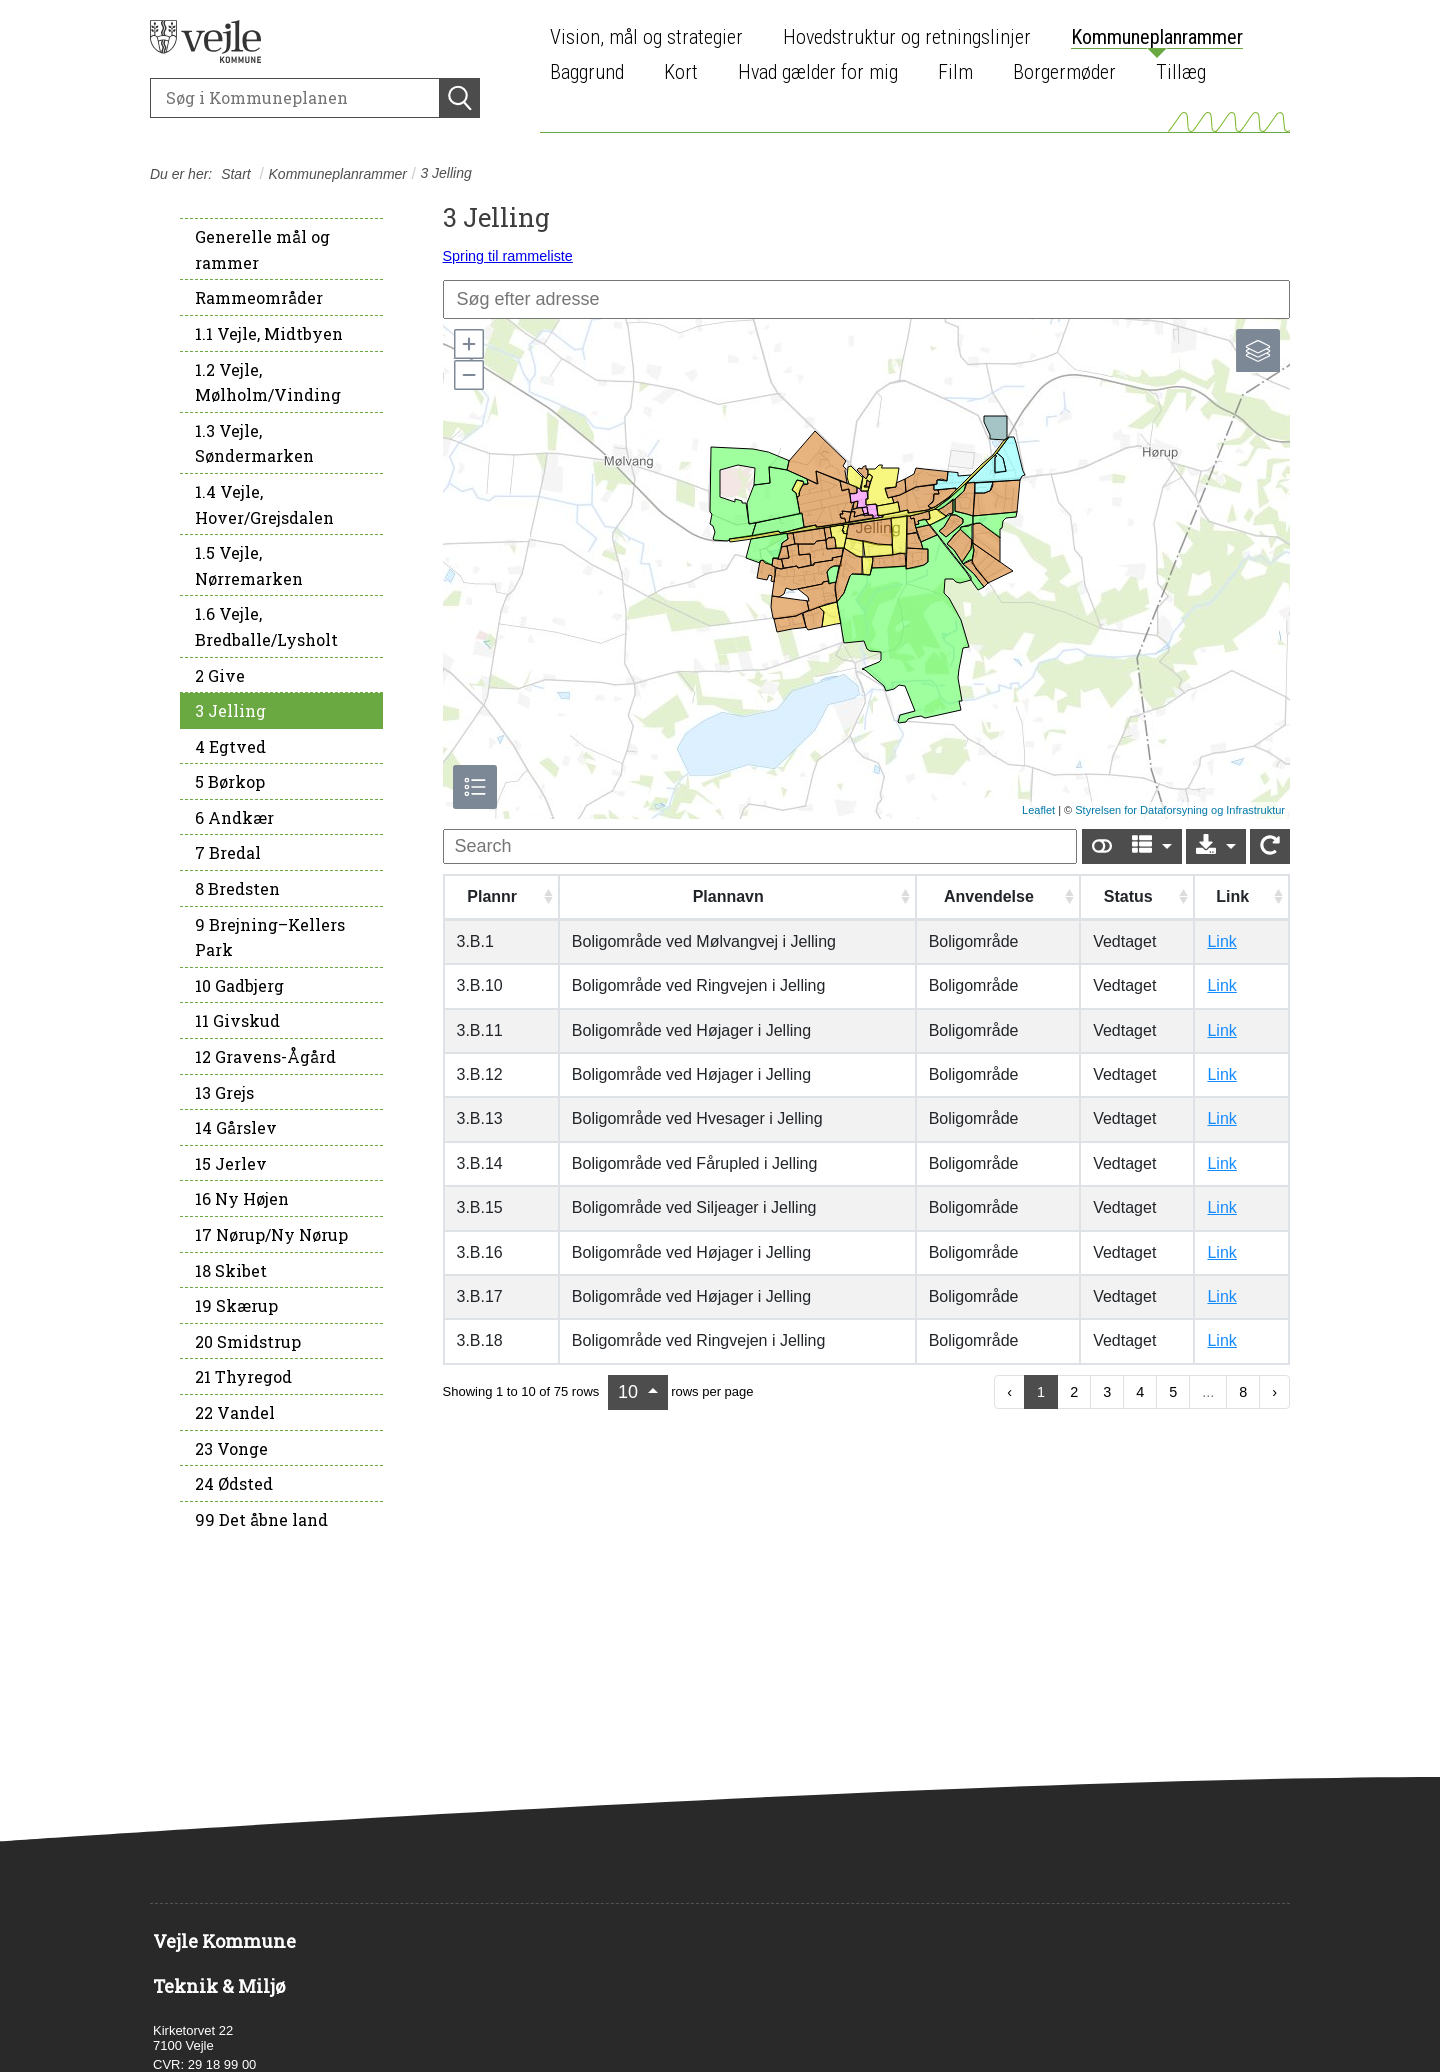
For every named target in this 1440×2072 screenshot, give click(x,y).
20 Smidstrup (248, 1341)
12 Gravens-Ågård (265, 1056)
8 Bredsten (237, 888)
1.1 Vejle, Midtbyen (269, 333)
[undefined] (760, 846)
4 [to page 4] (1140, 1392)
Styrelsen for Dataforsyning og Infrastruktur (1180, 810)
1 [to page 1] (1041, 1392)
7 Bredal (228, 852)
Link (1221, 941)
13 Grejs (224, 1092)
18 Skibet (231, 1270)
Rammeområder (259, 297)
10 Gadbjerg (239, 985)
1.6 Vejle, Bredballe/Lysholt (266, 626)
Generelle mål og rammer (262, 249)
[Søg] (295, 98)
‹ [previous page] (1009, 1392)
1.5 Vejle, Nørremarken (249, 565)
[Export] (1216, 846)
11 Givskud (237, 1020)
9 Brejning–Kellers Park (270, 937)
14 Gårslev (236, 1127)
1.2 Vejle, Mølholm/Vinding (268, 382)
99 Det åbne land (261, 1519)
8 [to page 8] (1243, 1392)
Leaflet (1038, 810)
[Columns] (1152, 846)
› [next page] (1274, 1392)
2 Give (220, 675)
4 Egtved (230, 746)
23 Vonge (231, 1448)
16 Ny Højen (242, 1198)
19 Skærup (236, 1305)
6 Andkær (234, 817)
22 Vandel (235, 1412)
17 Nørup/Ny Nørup (271, 1234)
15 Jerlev (231, 1163)
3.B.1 (475, 941)
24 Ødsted (234, 1483)
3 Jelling (230, 710)
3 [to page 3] (1107, 1392)
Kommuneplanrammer (338, 174)
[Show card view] (1102, 846)
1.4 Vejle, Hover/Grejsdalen (264, 504)
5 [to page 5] (1173, 1392)
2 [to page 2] (1074, 1392)
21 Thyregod (243, 1376)
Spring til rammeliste (508, 256)
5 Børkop (230, 781)
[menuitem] (651, 37)
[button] (468, 344)
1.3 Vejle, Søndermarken (254, 443)
